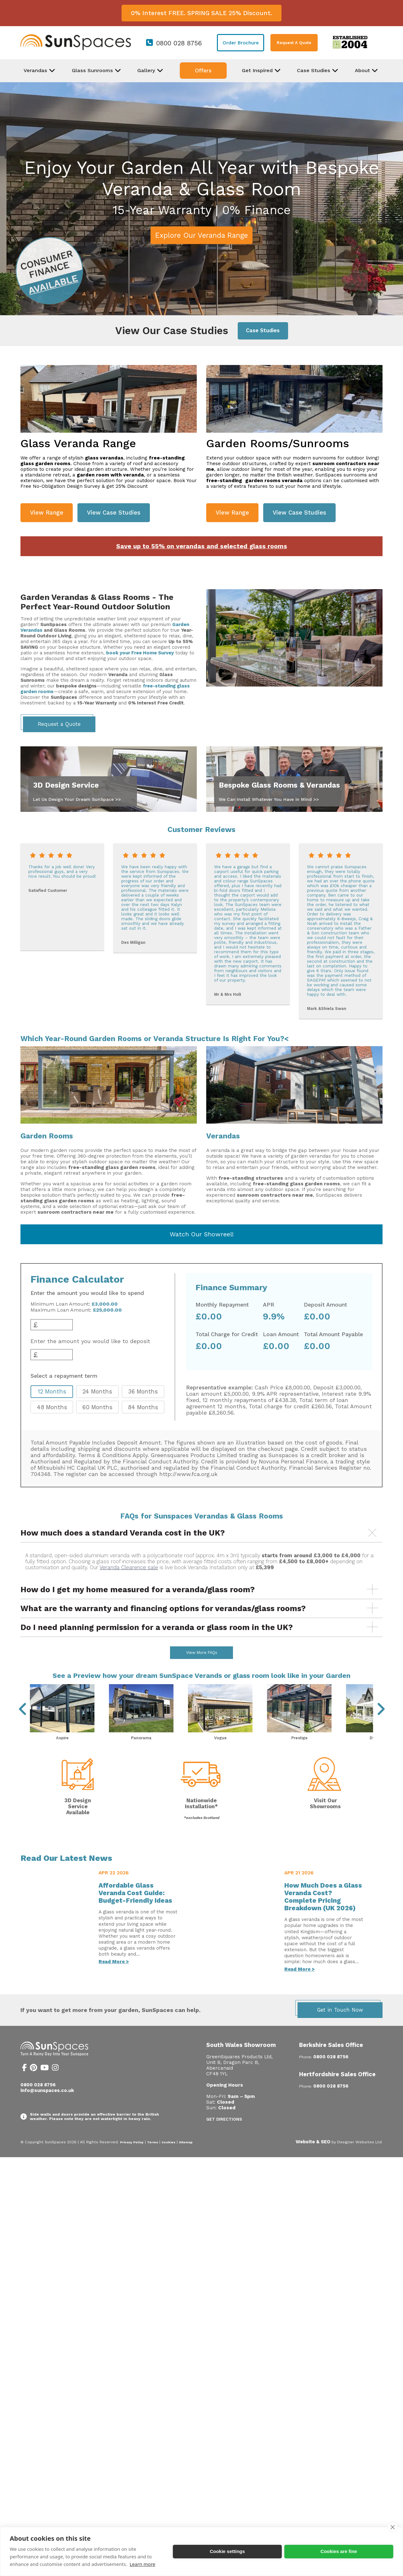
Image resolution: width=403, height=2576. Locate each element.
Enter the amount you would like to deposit (90, 1341)
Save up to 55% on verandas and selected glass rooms (201, 546)
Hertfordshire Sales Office (337, 2091)
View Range (46, 512)
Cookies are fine (339, 2551)
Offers (203, 70)
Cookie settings (227, 2551)
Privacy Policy (132, 2159)
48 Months (52, 1407)
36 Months (143, 1391)
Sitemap (186, 2159)
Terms (152, 2159)
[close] (392, 2527)
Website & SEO (313, 2158)
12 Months (52, 1391)
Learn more (143, 2564)
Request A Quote (294, 42)
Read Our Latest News (66, 1874)
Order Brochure (241, 43)
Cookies (168, 2159)
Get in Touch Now (340, 2027)
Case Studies (263, 330)
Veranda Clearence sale (128, 1567)
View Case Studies (113, 512)
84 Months (143, 1407)
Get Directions (224, 2136)
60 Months (97, 1407)
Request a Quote (59, 724)
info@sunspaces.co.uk (47, 2107)
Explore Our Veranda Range (201, 235)
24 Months (97, 1391)
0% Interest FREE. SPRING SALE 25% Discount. (201, 13)
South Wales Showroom (241, 2061)
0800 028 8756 (179, 43)
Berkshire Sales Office (331, 2061)
